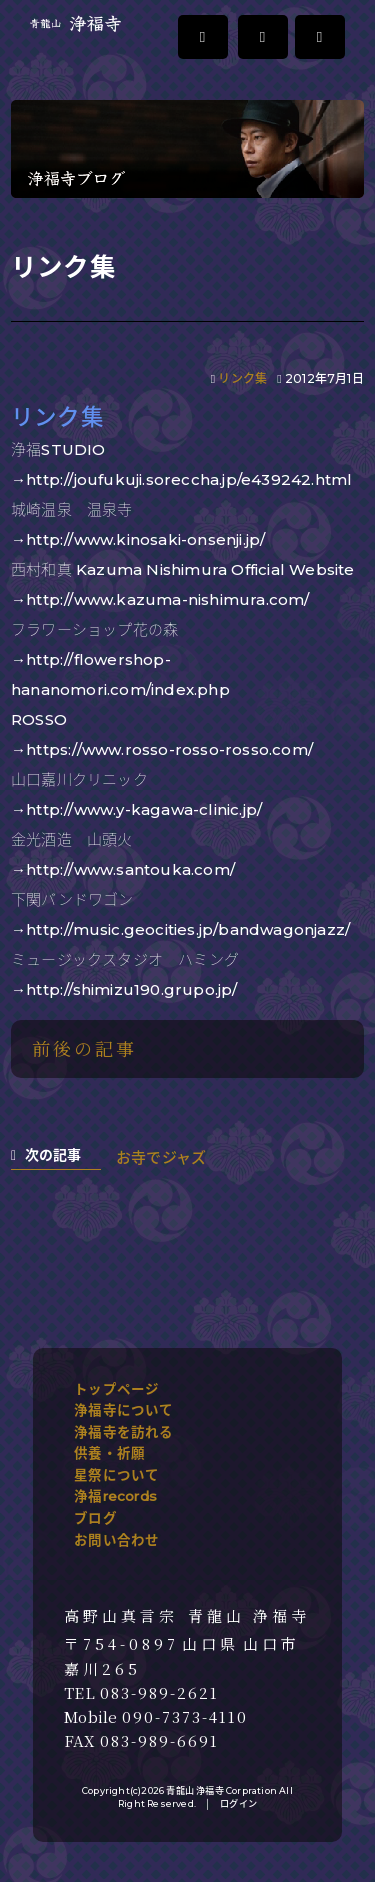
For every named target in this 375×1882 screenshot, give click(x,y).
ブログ (95, 1518)
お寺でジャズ (161, 1157)
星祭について (116, 1475)
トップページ (116, 1389)
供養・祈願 (109, 1453)
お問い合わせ (116, 1540)
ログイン (238, 1803)
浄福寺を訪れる (123, 1432)
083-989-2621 (159, 1693)
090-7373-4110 (185, 1717)
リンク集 (242, 378)
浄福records (115, 1496)
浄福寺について (123, 1410)
